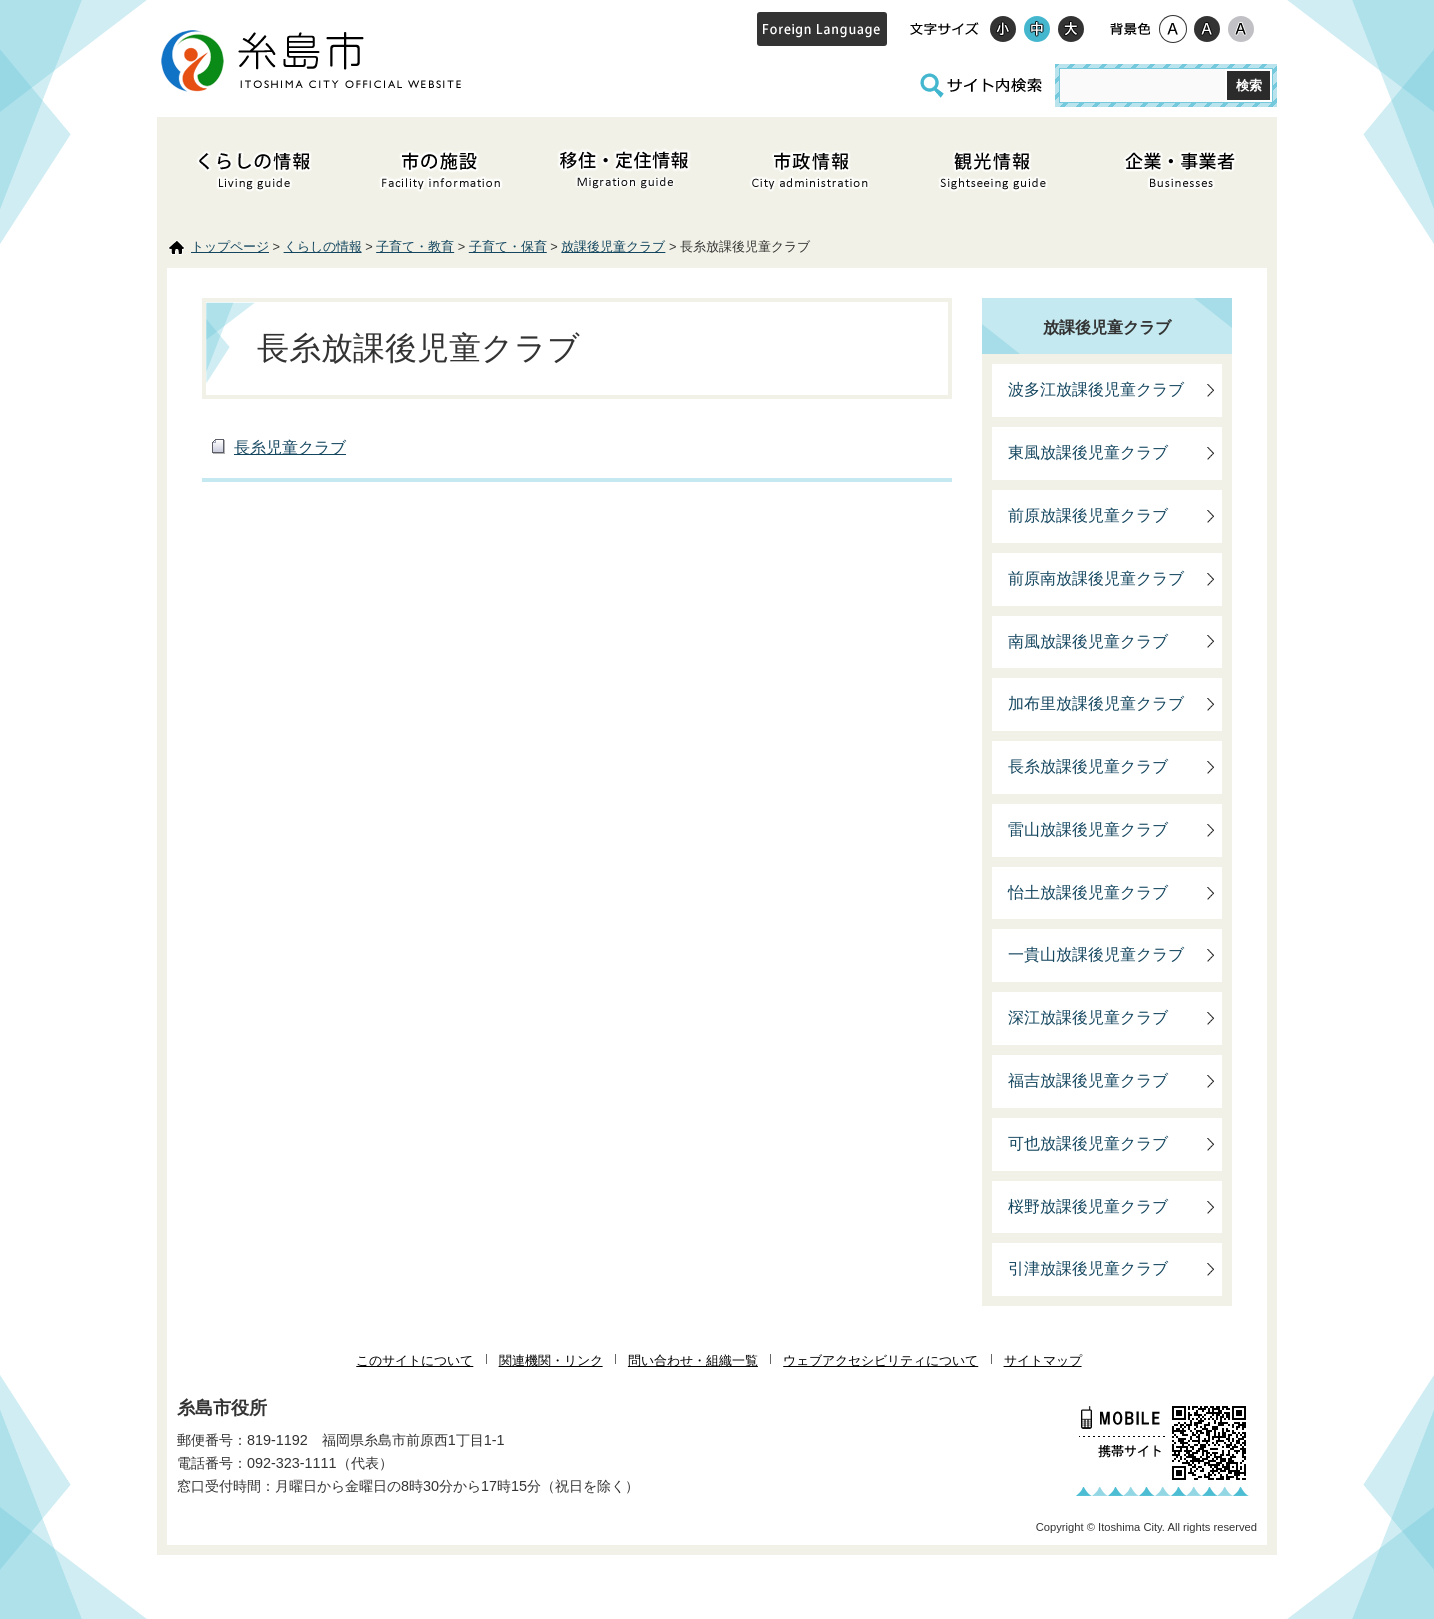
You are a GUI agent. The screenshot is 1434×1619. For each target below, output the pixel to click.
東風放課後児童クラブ (1088, 452)
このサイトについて (414, 1360)
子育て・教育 (415, 246)
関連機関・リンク (551, 1360)
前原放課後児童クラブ (1088, 515)
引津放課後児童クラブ (1088, 1268)
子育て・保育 (508, 246)
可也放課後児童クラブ (1088, 1143)
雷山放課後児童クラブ (1088, 829)
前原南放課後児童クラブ (1096, 578)
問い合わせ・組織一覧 (693, 1360)
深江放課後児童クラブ (1088, 1017)
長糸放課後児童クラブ (1088, 766)
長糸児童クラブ (290, 447)
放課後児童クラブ (613, 246)
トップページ (230, 246)
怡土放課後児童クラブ (1088, 892)
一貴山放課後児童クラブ (1096, 954)
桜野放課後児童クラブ (1088, 1206)
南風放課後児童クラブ (1088, 641)
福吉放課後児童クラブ (1088, 1080)
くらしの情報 (323, 246)
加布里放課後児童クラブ (1096, 703)
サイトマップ (1043, 1360)
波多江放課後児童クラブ (1096, 389)
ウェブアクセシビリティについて (880, 1360)
